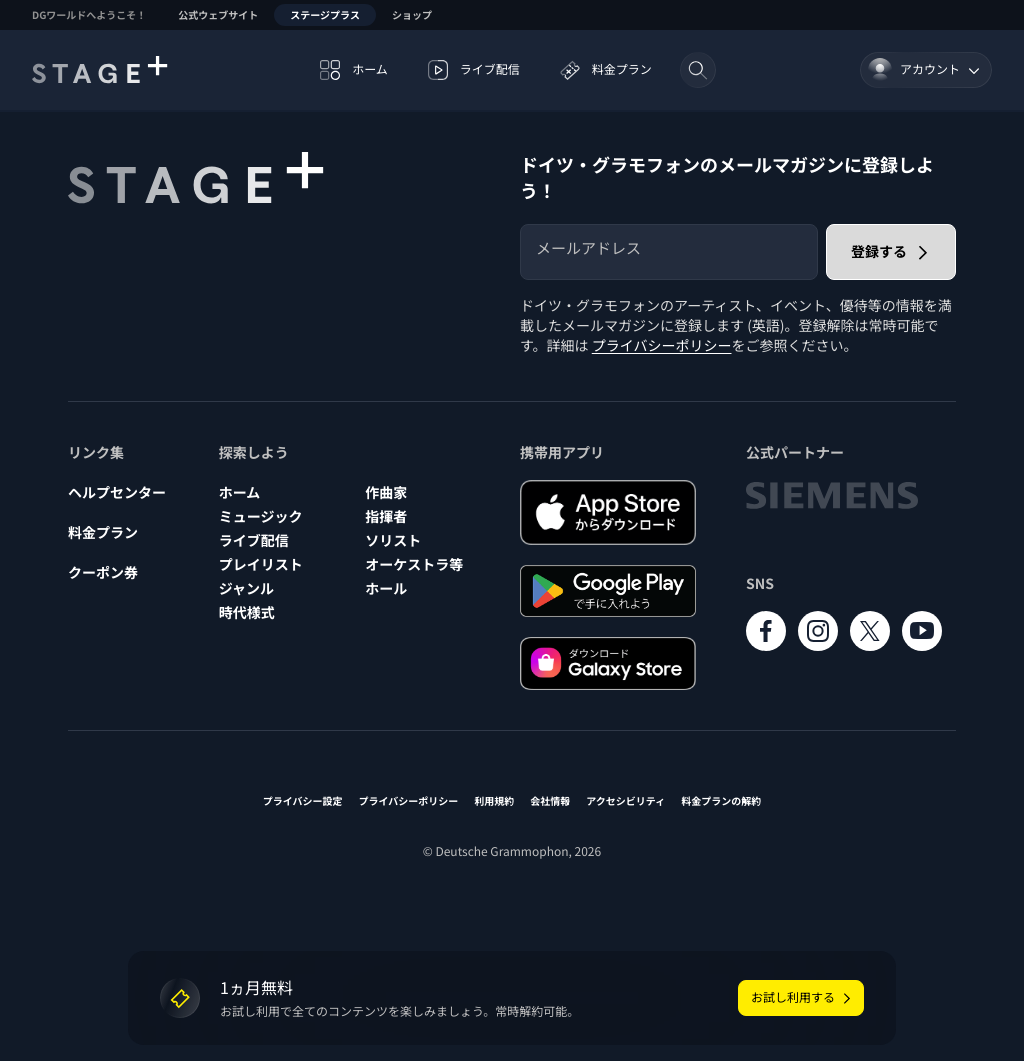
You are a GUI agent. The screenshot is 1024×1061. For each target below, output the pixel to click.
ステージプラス (325, 14)
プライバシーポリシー (662, 346)
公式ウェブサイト (218, 14)
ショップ (412, 14)
